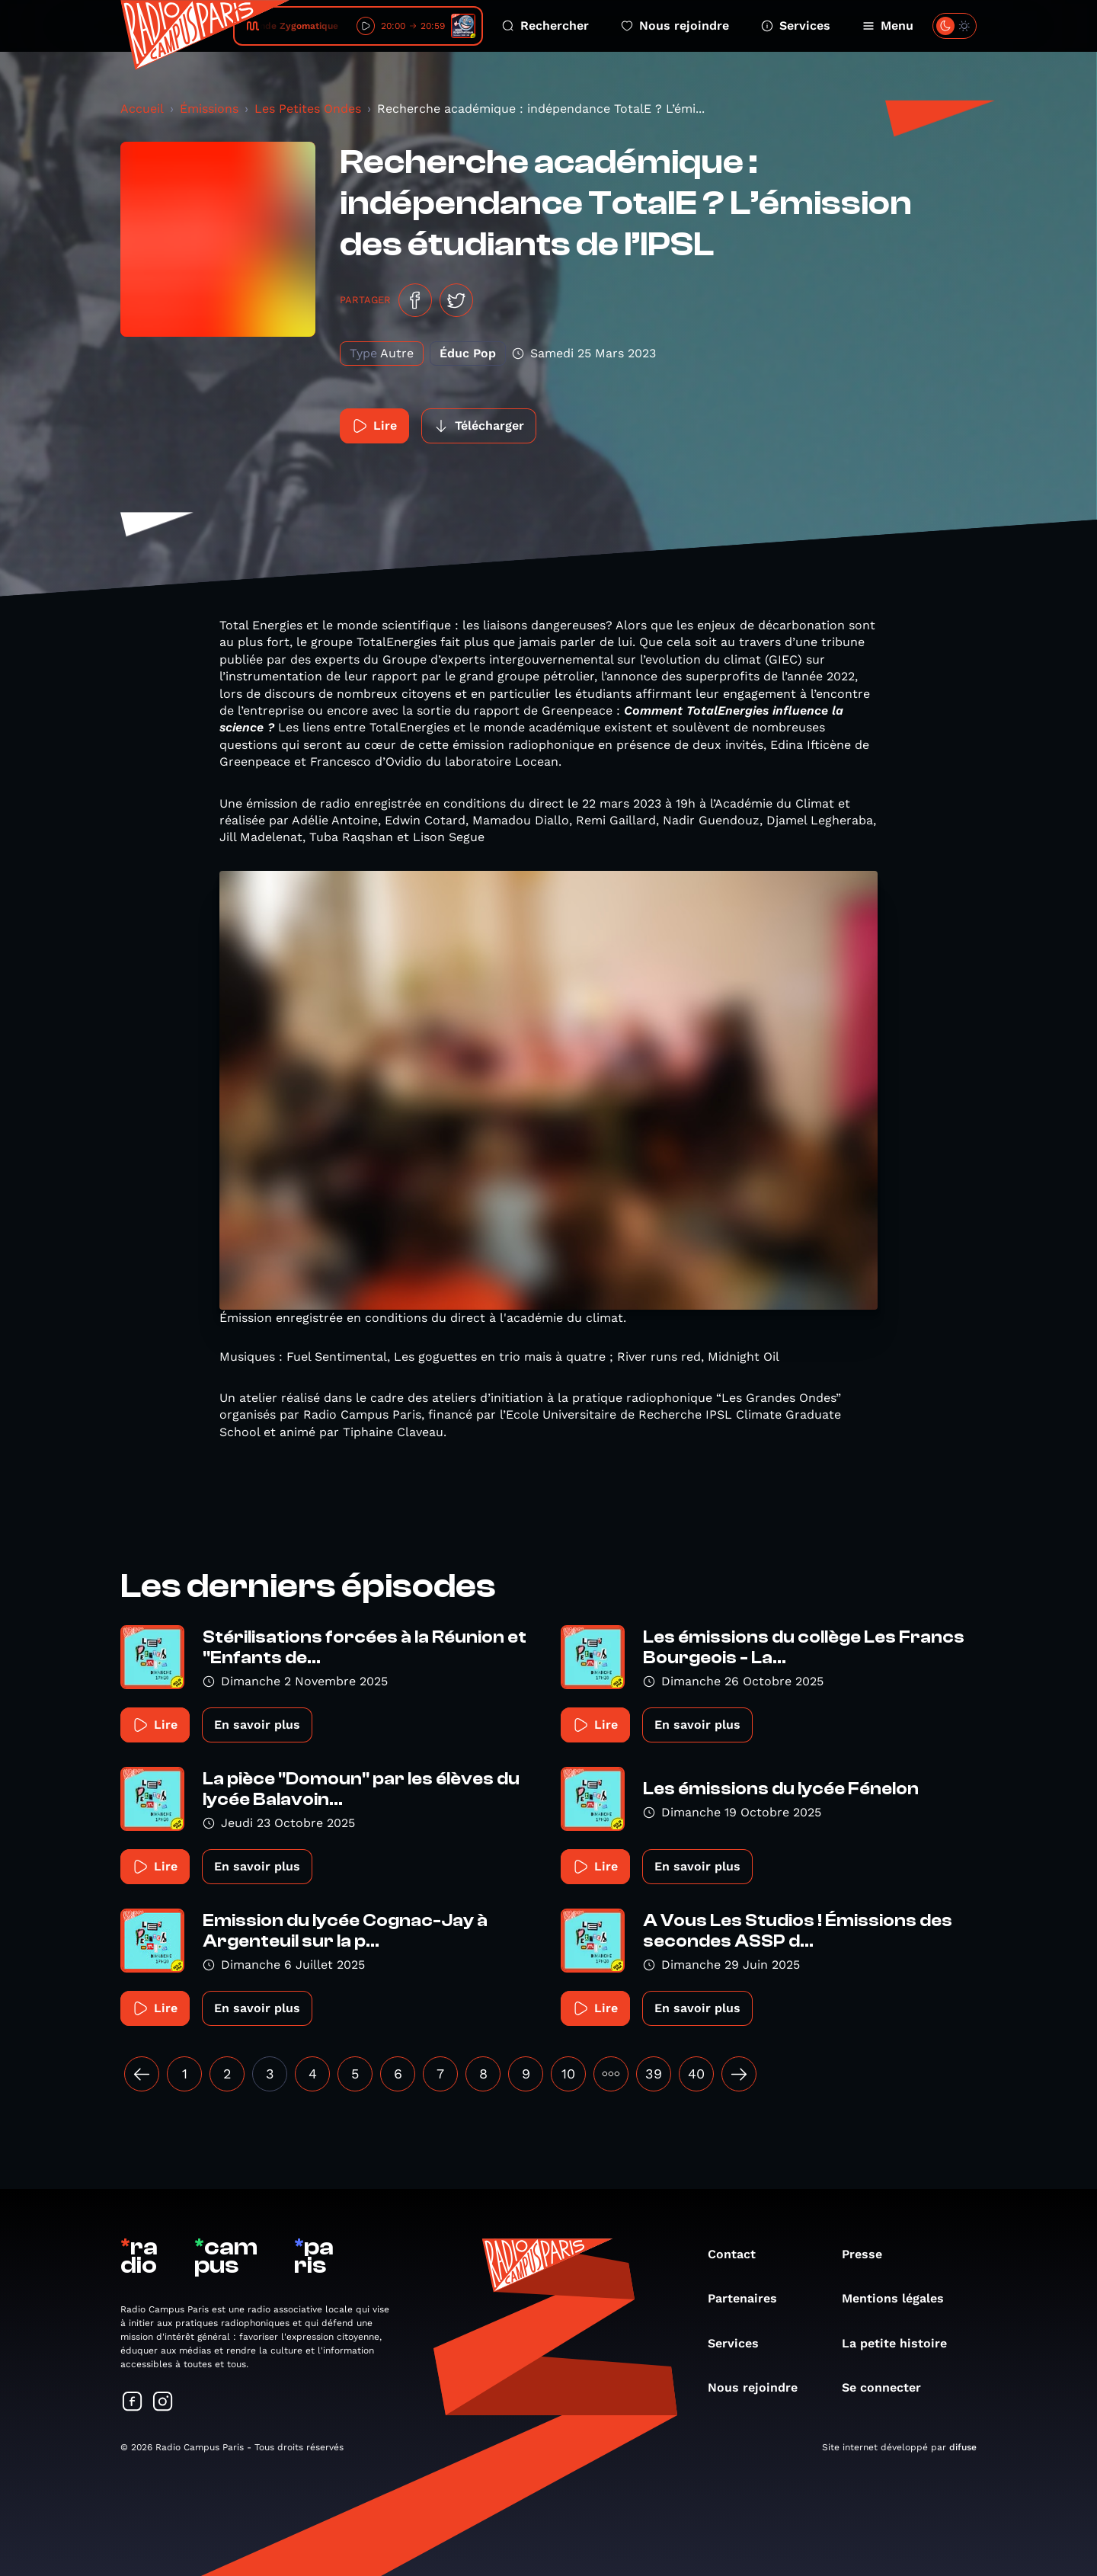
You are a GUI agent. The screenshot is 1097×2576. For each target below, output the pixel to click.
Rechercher (545, 25)
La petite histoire (902, 2343)
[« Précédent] (141, 2074)
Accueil (142, 108)
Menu (887, 25)
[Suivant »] (739, 2074)
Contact (739, 2254)
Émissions (209, 108)
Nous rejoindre (675, 25)
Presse (869, 2254)
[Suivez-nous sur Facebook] (132, 2402)
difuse (963, 2447)
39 (653, 2074)
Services (795, 25)
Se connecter (889, 2387)
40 (696, 2074)
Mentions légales (900, 2298)
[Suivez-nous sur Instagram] (163, 2402)
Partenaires (750, 2298)
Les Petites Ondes (307, 108)
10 (568, 2074)
